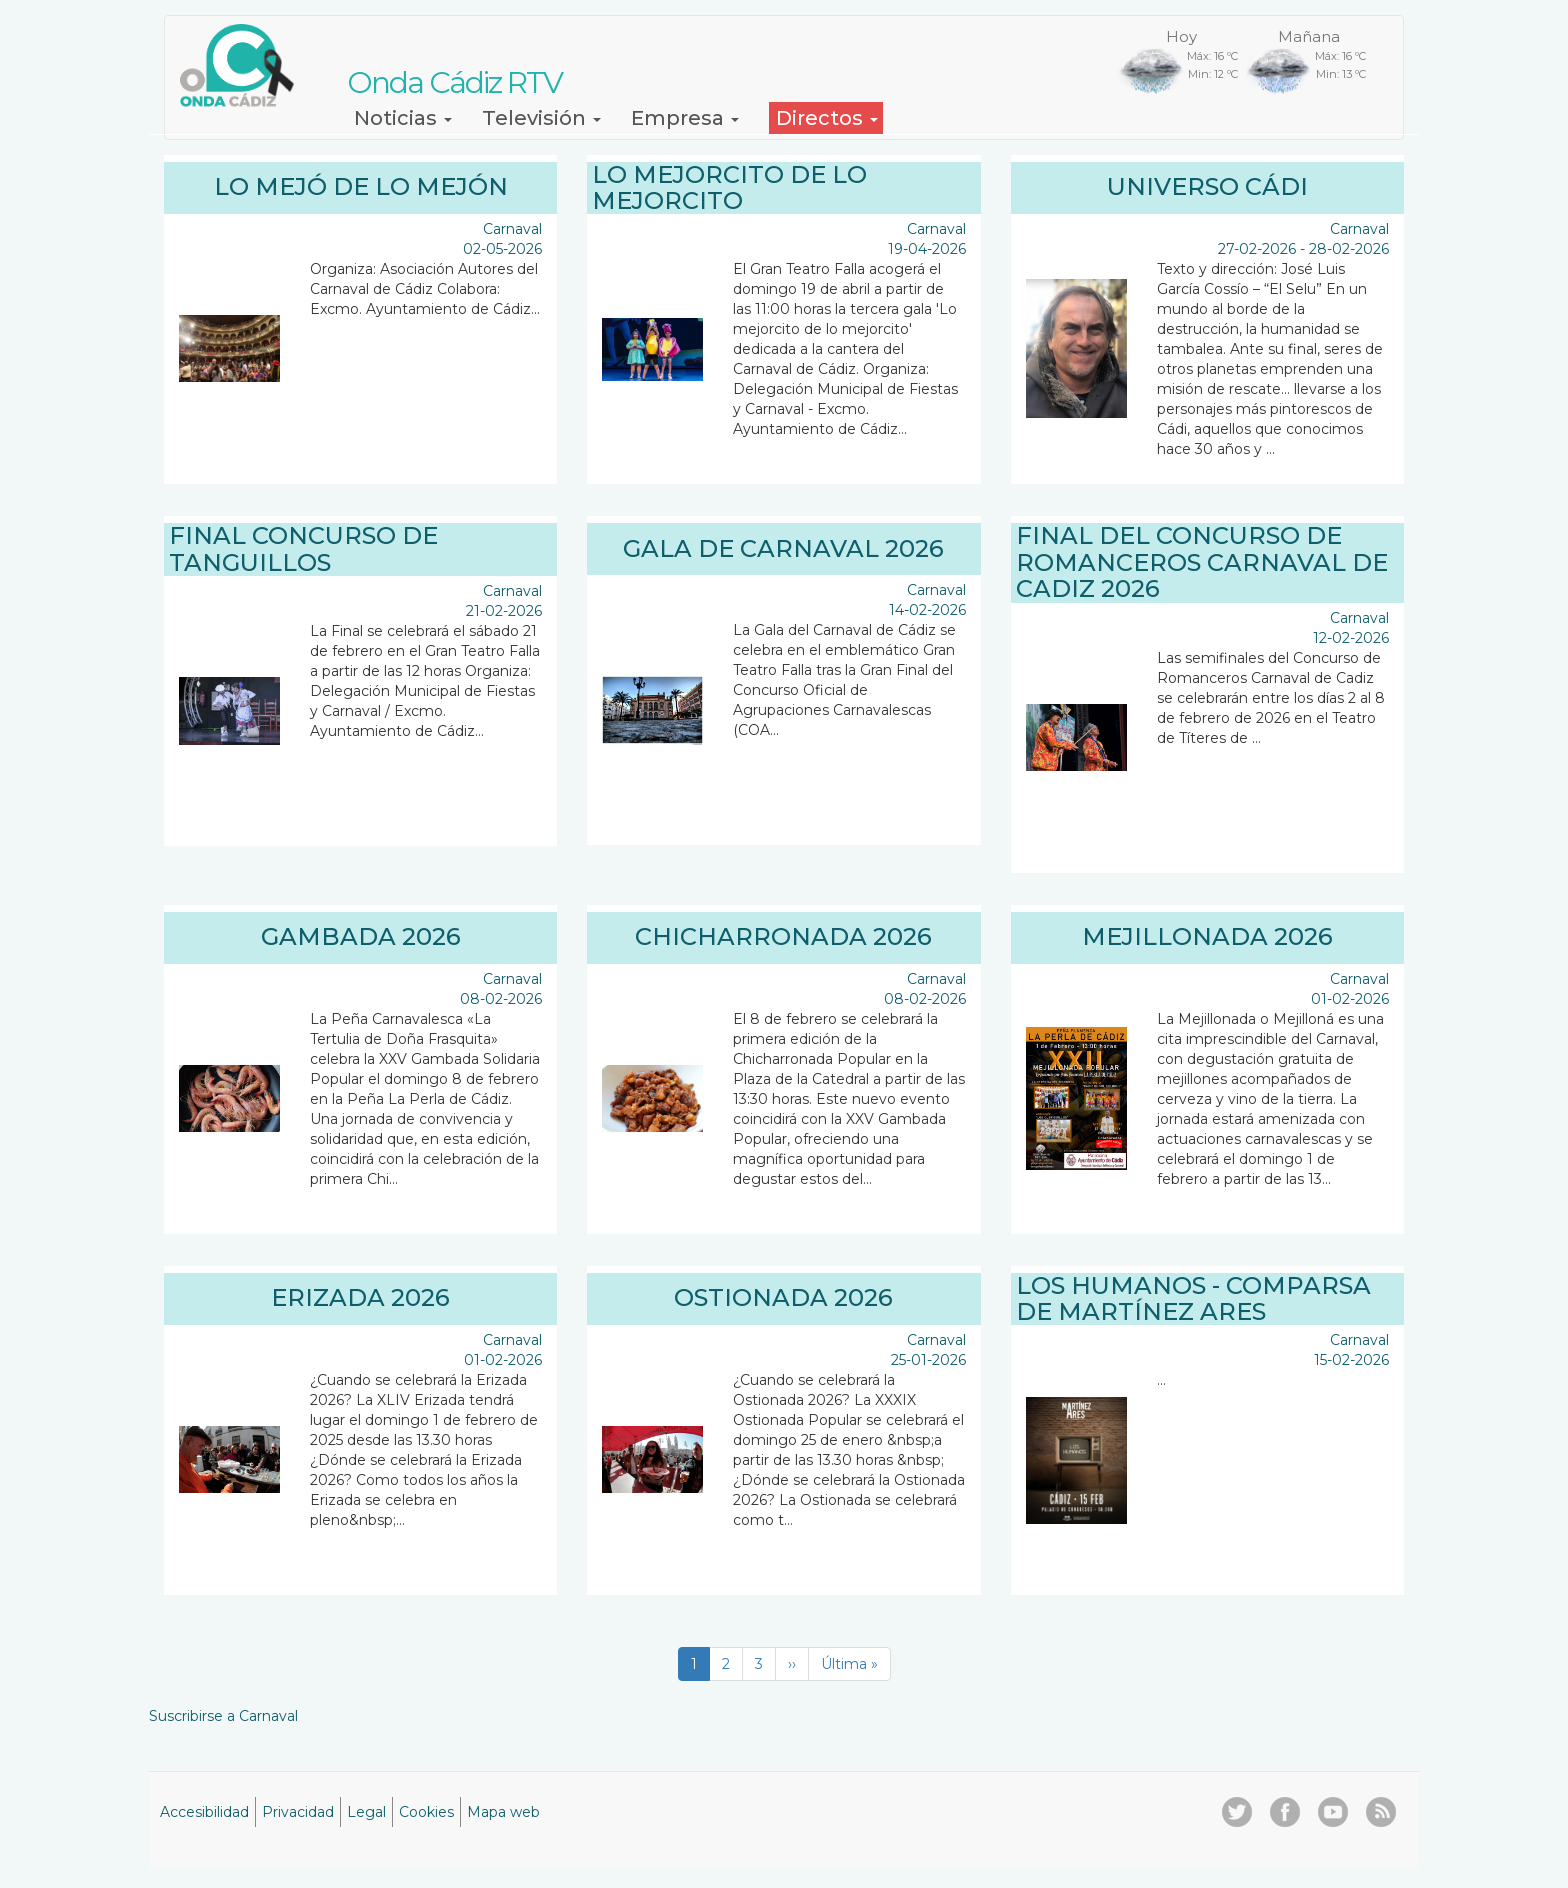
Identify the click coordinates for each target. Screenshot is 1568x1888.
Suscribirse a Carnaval (223, 1716)
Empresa (685, 118)
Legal (366, 1812)
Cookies (426, 1812)
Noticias (403, 118)
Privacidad (298, 1812)
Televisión (541, 118)
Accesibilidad (204, 1812)
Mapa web (503, 1812)
